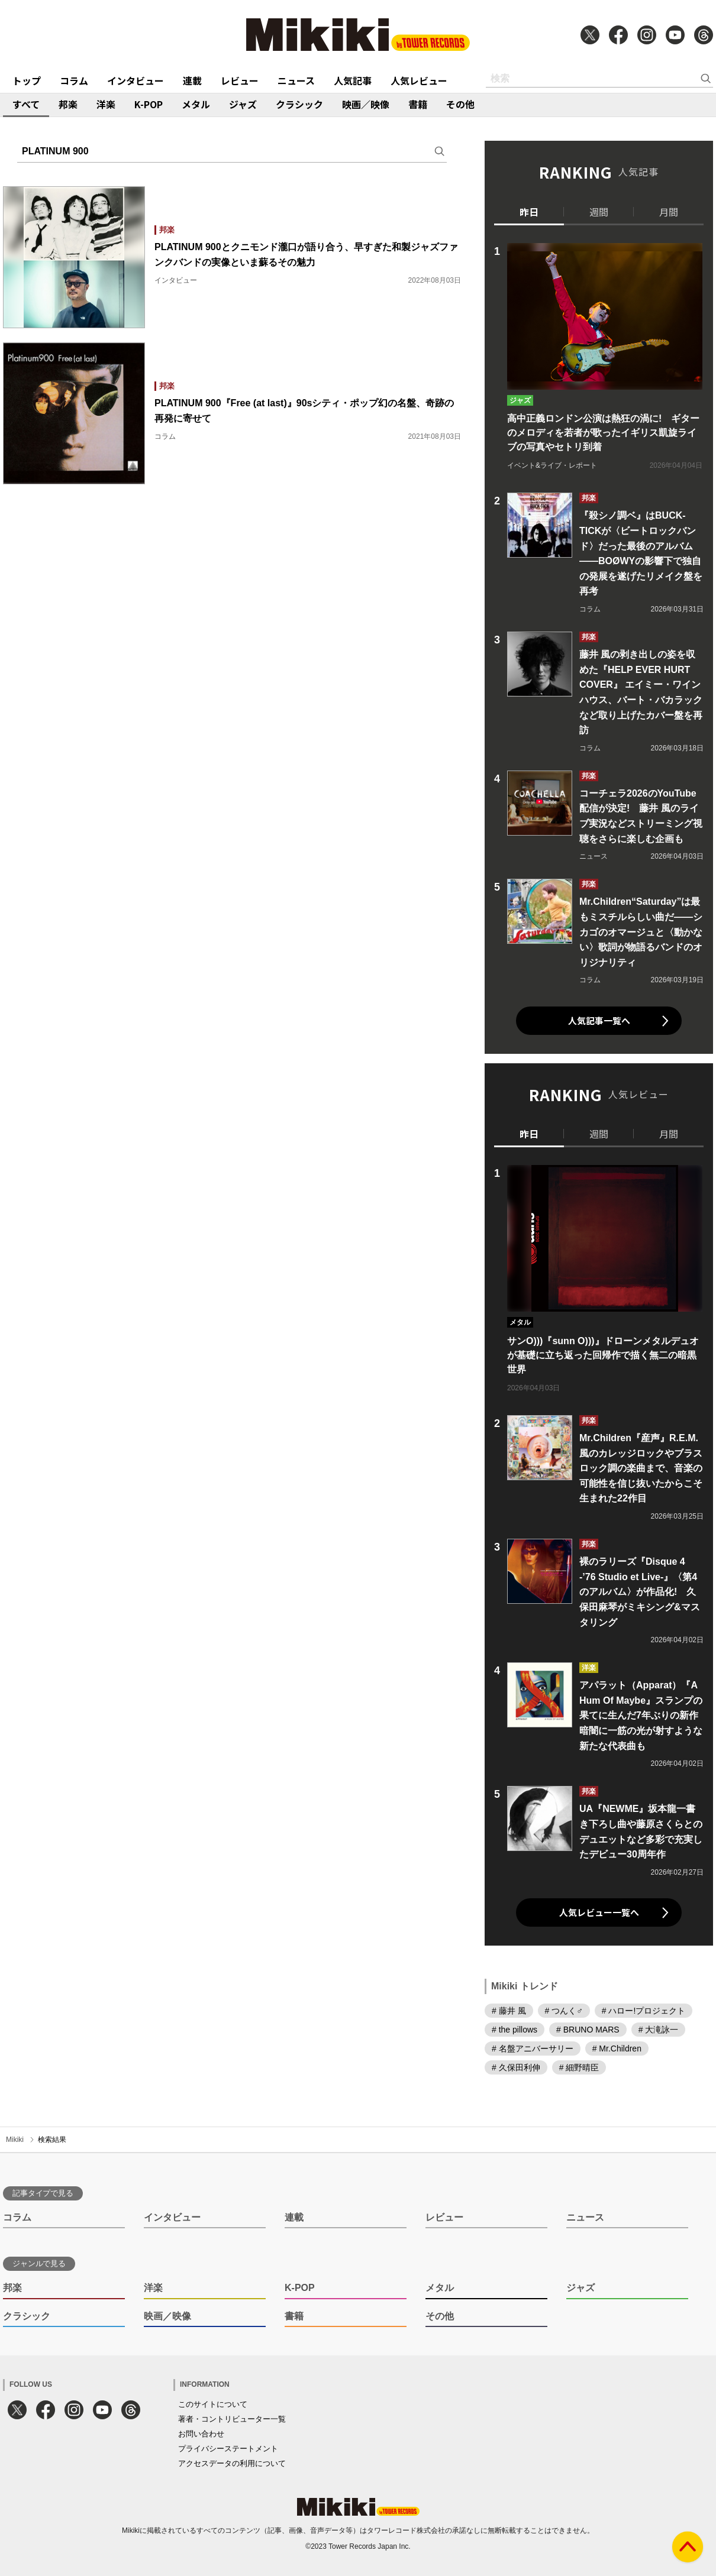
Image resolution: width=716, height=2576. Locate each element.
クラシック (299, 104)
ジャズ (243, 104)
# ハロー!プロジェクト (644, 2010)
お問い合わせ (201, 2434)
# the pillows (514, 2029)
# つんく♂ (564, 2010)
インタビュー (135, 80)
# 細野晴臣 (579, 2067)
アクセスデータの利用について (232, 2463)
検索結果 (52, 2139)
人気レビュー (419, 80)
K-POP (148, 104)
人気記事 (353, 80)
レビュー (240, 80)
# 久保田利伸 (516, 2067)
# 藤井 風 (509, 2010)
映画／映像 (365, 104)
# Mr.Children (616, 2048)
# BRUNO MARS (588, 2029)
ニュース (296, 80)
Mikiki (15, 2139)
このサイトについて (212, 2404)
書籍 (417, 104)
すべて (26, 104)
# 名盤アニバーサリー (532, 2048)
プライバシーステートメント (228, 2448)
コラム (74, 80)
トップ (26, 80)
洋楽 (105, 104)
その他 (460, 104)
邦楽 (68, 104)
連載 (192, 80)
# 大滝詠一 (658, 2029)
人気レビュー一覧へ (599, 1912)
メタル (196, 104)
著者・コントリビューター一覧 (232, 2419)
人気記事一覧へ (599, 1020)
